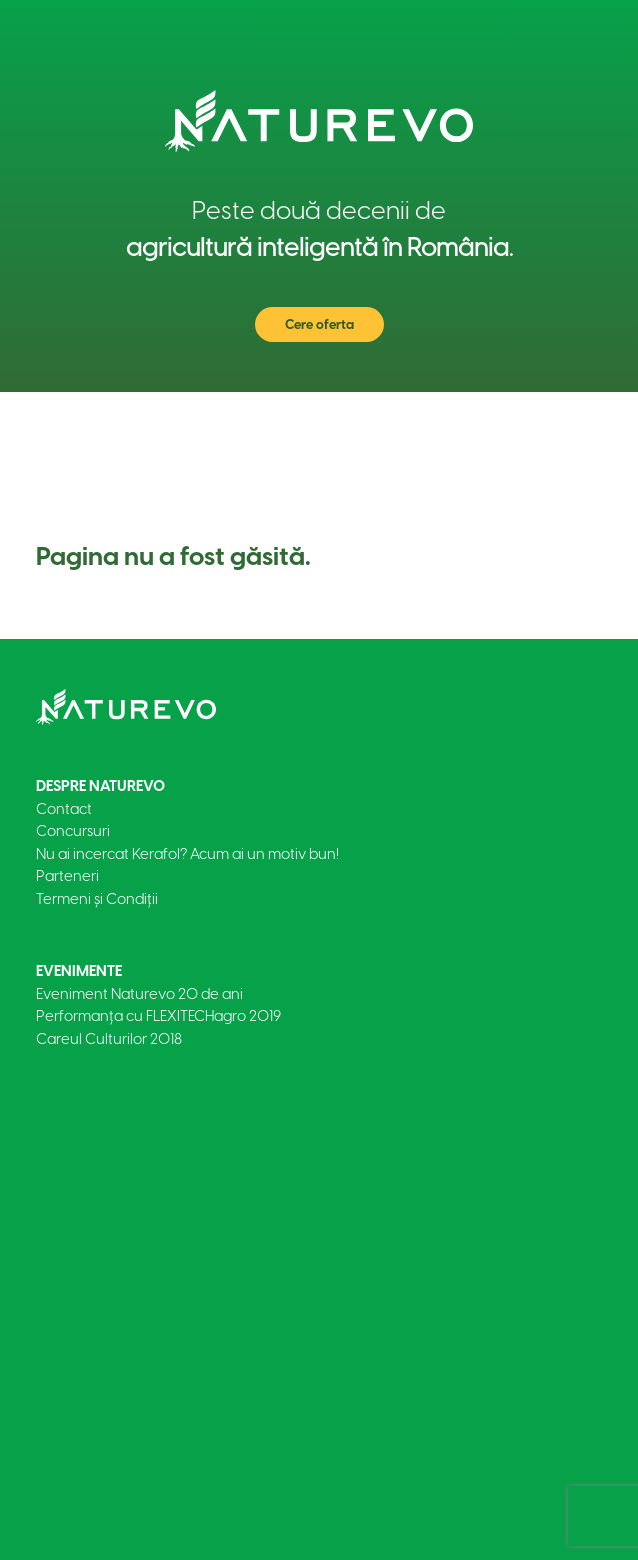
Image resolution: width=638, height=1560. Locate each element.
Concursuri (73, 831)
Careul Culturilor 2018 (109, 1039)
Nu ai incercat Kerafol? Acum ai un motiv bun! (187, 854)
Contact (64, 809)
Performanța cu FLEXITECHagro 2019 (158, 1016)
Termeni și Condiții (97, 899)
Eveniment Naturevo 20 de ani (139, 994)
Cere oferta (319, 324)
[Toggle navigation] (572, 422)
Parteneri (67, 876)
